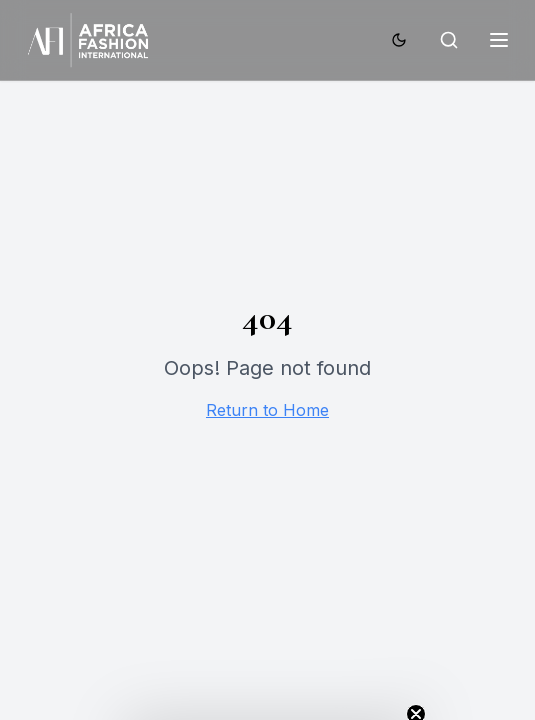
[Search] (449, 40)
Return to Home (267, 410)
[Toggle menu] (499, 40)
